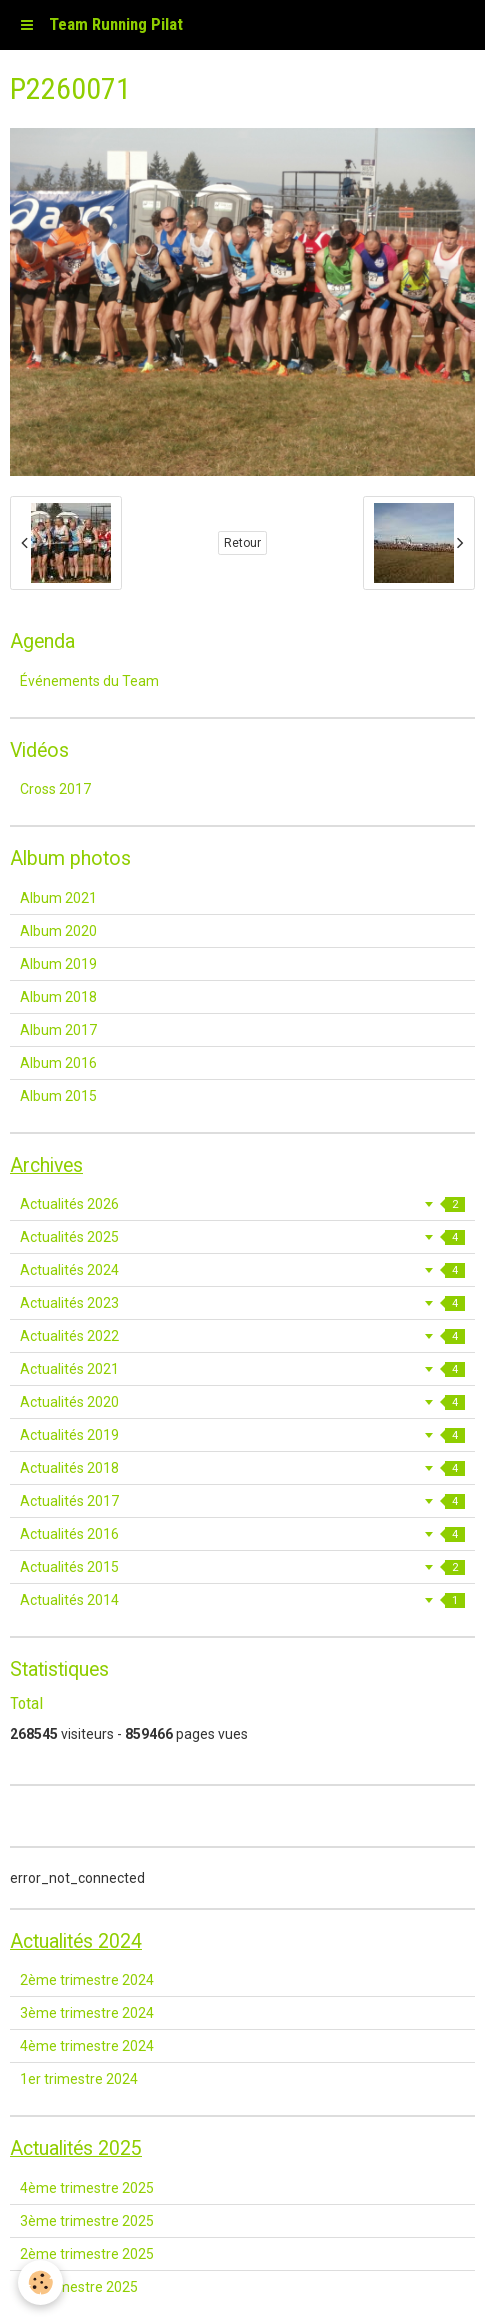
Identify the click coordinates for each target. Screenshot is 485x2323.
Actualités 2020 (242, 1402)
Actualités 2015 (242, 1567)
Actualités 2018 (242, 1468)
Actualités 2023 (242, 1303)
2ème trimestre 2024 (87, 1980)
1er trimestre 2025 (79, 2287)
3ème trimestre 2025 (87, 2221)
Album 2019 (58, 964)
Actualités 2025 (242, 1237)
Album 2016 (58, 1063)
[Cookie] (40, 2282)
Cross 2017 (55, 789)
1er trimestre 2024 (79, 2079)
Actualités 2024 (242, 1270)
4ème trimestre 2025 (87, 2188)
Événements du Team (89, 681)
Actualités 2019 (242, 1435)
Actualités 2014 (242, 1600)
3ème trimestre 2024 (87, 2013)
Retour (242, 543)
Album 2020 (58, 931)
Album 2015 (58, 1096)
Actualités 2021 (242, 1369)
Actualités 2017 (242, 1501)
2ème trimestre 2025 (87, 2254)
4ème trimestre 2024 (87, 2046)
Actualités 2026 (242, 1204)
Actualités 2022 (242, 1336)
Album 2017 (58, 1030)
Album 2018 (58, 997)
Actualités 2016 (242, 1534)
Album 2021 (58, 898)
